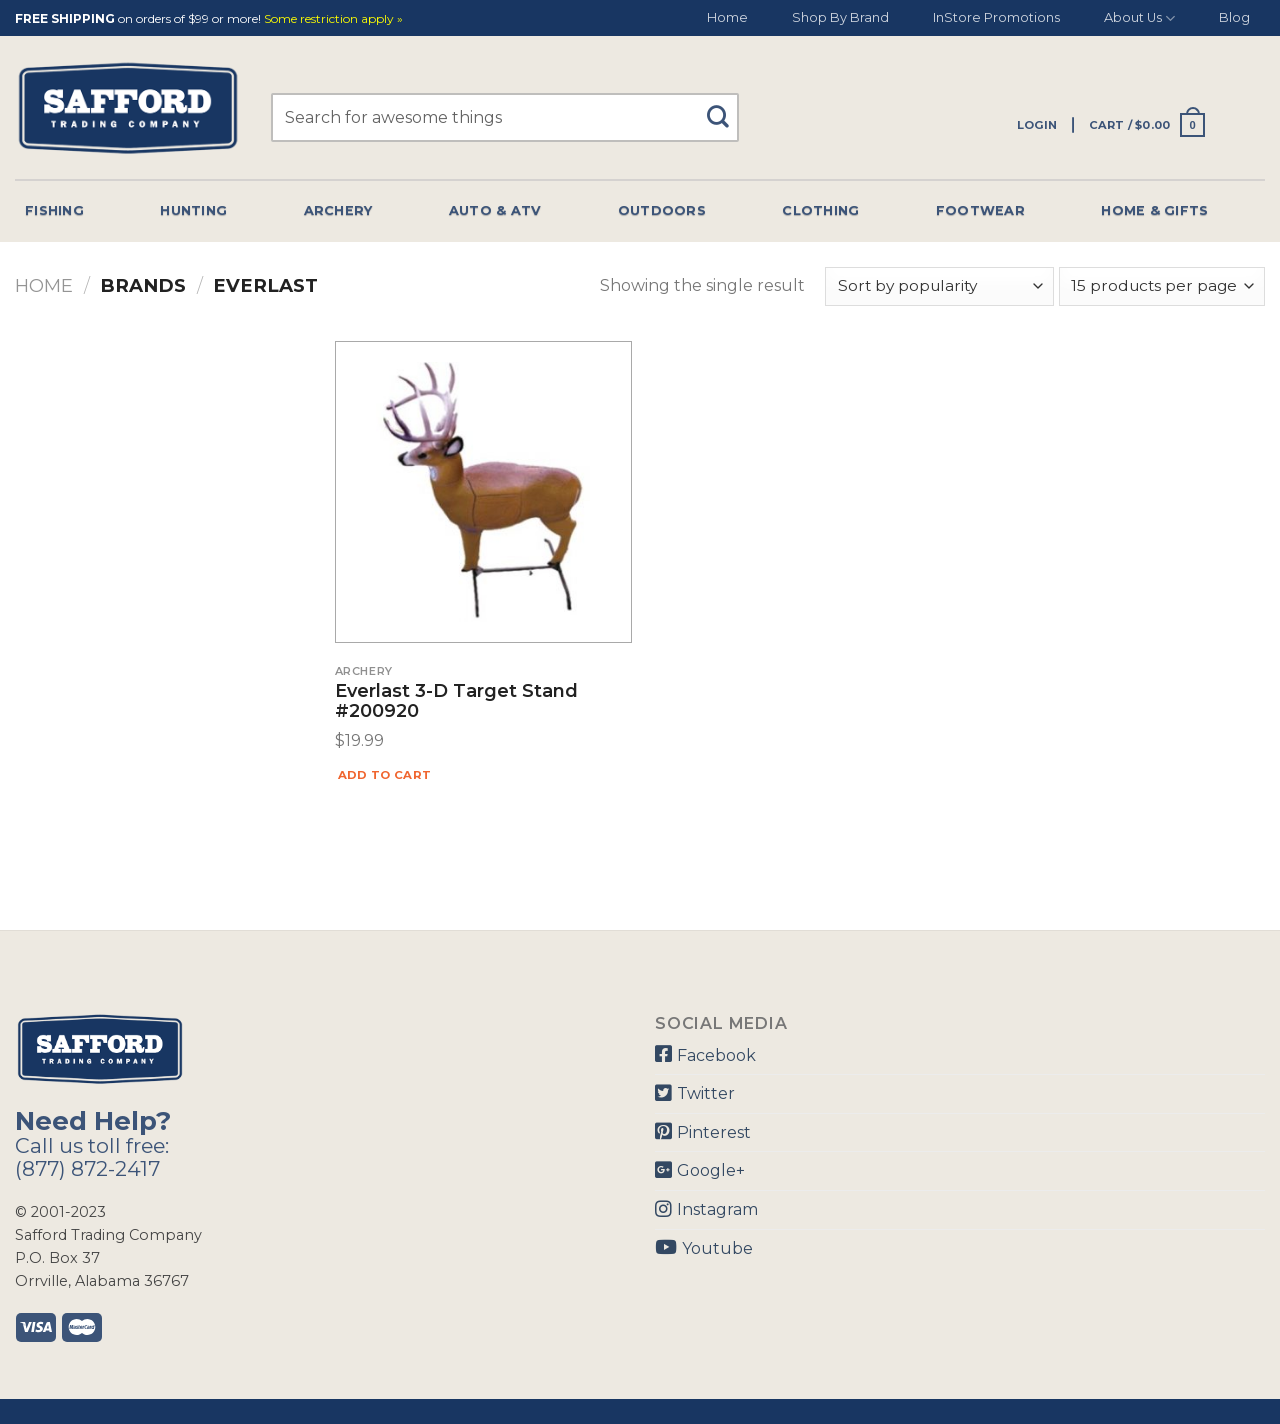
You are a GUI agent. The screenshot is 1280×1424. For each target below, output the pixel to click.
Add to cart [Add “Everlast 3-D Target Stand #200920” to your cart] (385, 775)
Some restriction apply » (333, 19)
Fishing (54, 210)
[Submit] (724, 107)
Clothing (820, 210)
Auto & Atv (495, 210)
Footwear (980, 210)
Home (727, 17)
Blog (1234, 17)
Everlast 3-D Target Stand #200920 (456, 702)
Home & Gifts (1154, 210)
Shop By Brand (840, 17)
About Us (1139, 18)
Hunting (193, 210)
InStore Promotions (996, 17)
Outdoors (662, 210)
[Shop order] (939, 286)
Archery (338, 210)
